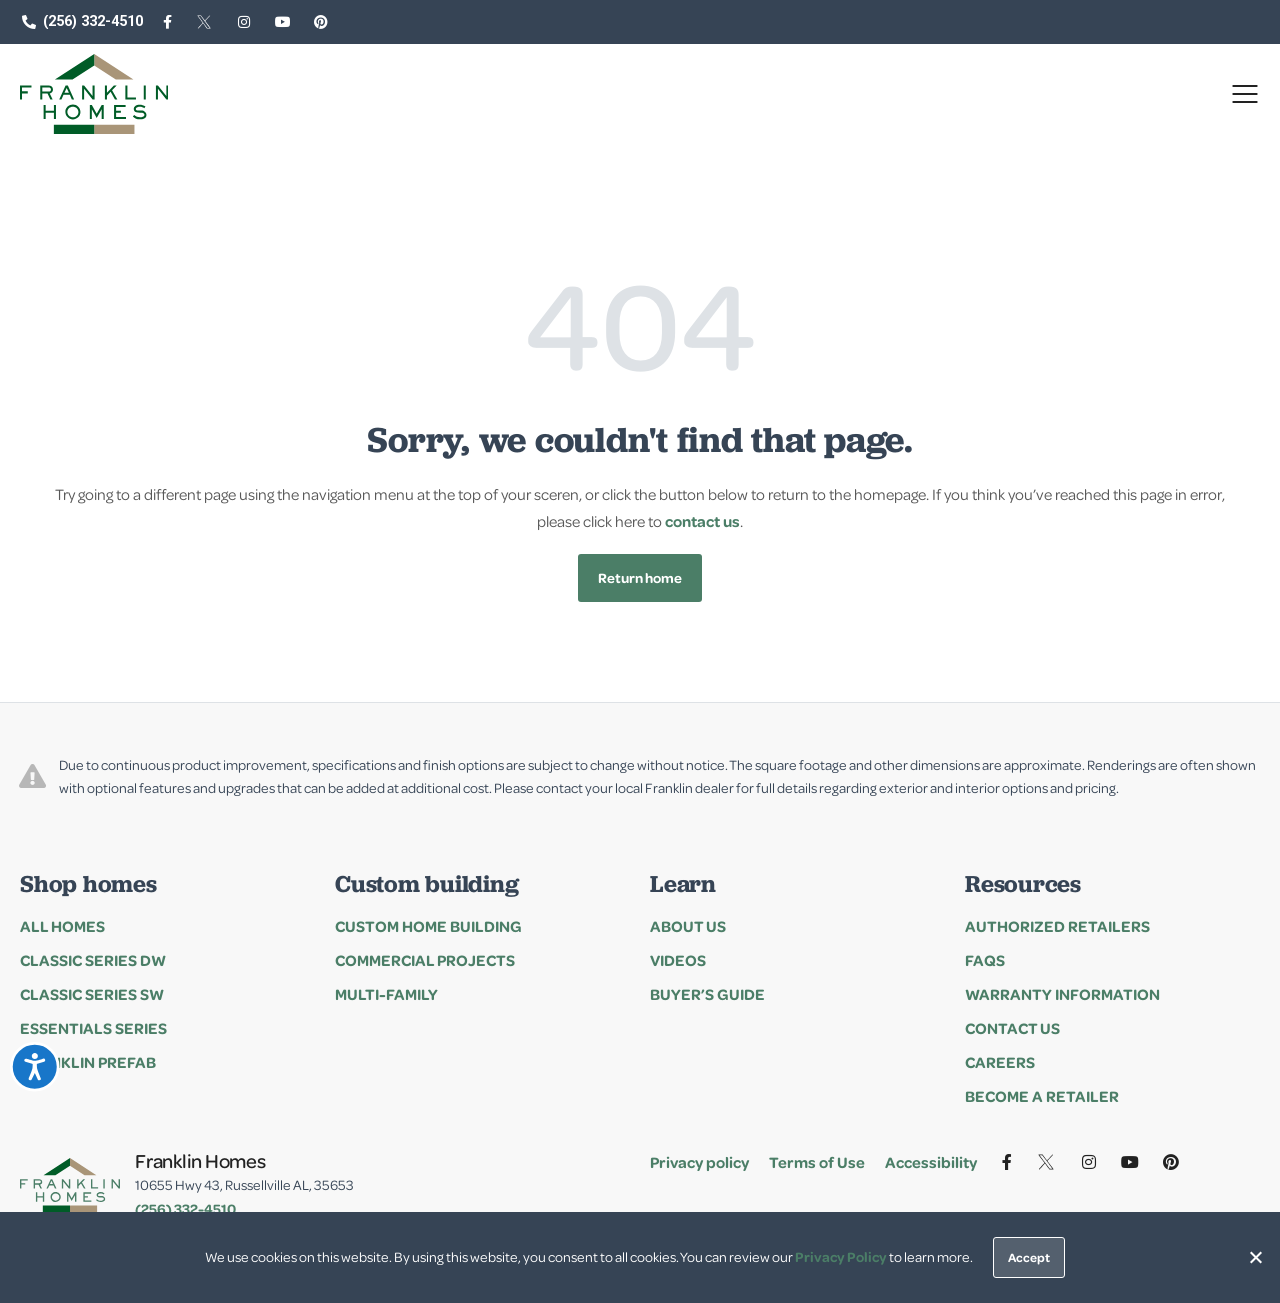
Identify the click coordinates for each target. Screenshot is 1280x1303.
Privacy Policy (841, 1256)
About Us (688, 926)
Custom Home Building (428, 926)
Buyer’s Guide (707, 994)
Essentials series (93, 1028)
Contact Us (1012, 1028)
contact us (702, 521)
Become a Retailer (1042, 1096)
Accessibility (931, 1162)
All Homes (62, 926)
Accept (1029, 1257)
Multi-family (386, 994)
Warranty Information (1062, 994)
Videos (678, 960)
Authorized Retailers (1057, 926)
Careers (1000, 1062)
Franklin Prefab (88, 1062)
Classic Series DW (93, 960)
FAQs (985, 960)
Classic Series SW (92, 994)
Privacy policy (699, 1162)
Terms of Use (817, 1162)
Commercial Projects (425, 960)
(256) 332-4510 (185, 1208)
